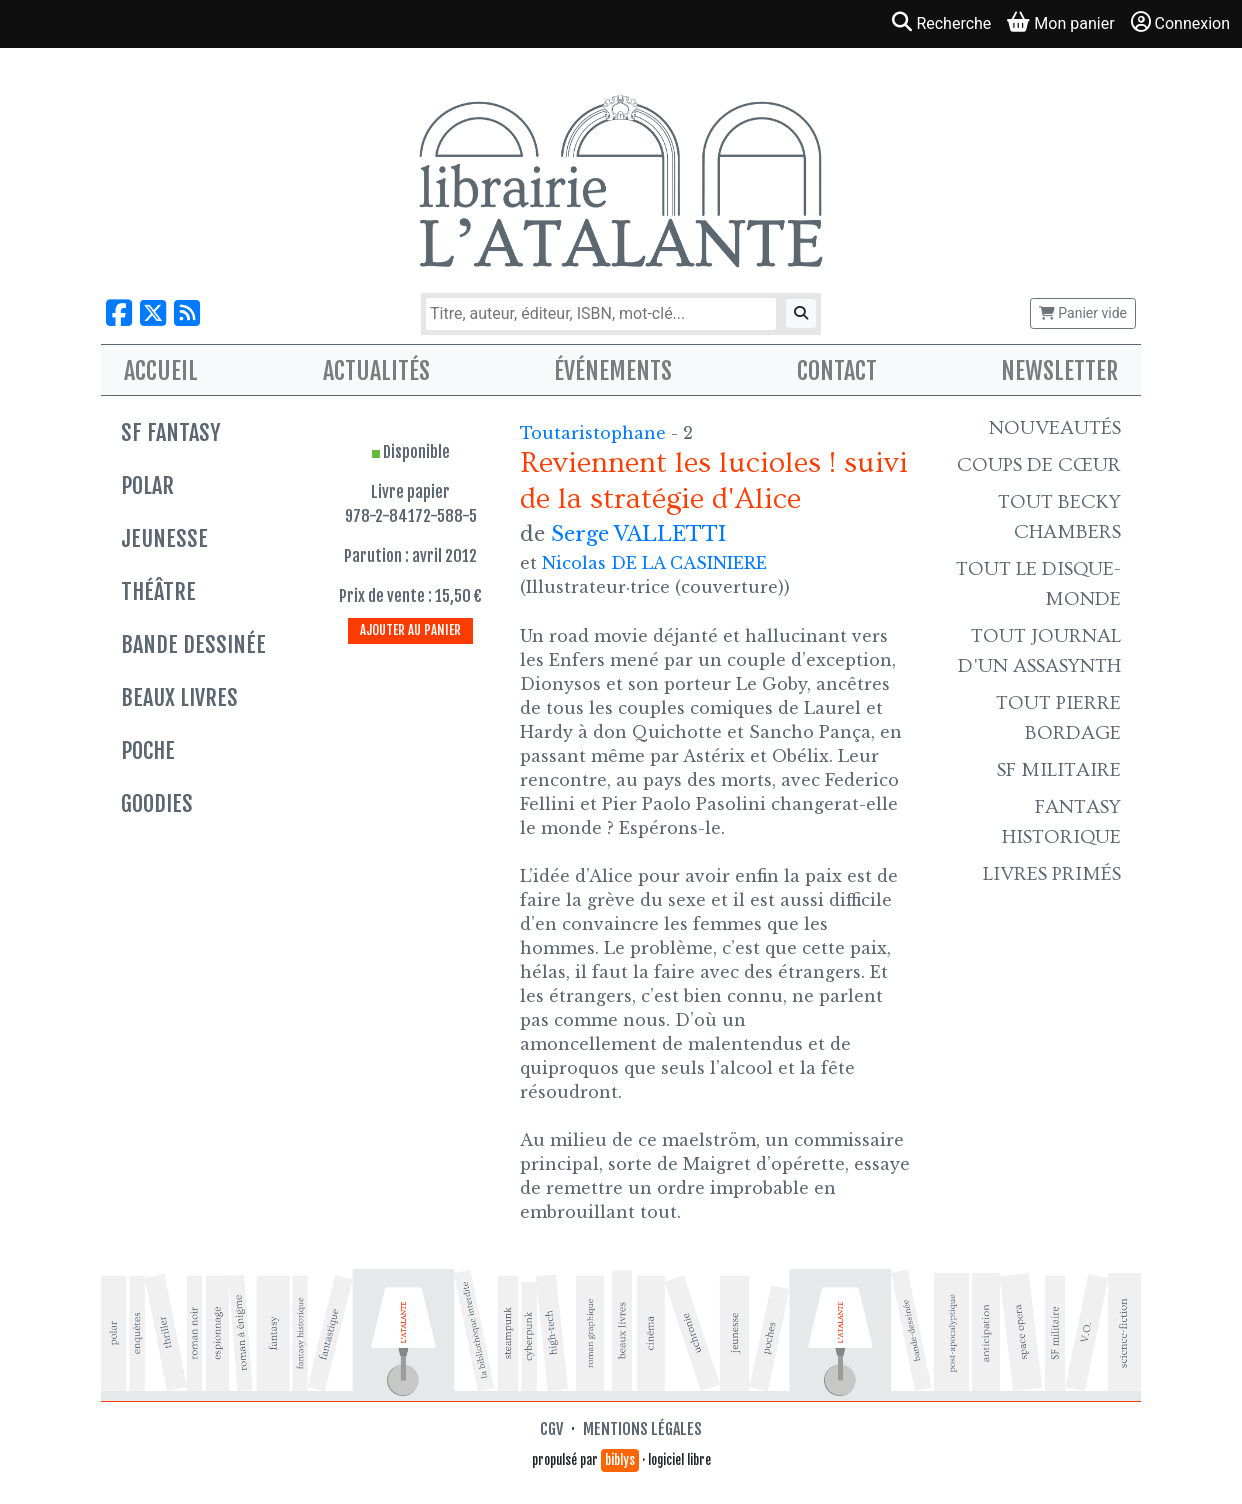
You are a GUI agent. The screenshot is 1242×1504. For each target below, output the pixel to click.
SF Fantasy (170, 432)
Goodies (157, 803)
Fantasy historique (1061, 822)
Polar (147, 485)
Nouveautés (1055, 428)
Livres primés (1052, 874)
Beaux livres (179, 697)
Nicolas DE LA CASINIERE (654, 563)
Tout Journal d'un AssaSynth (1039, 651)
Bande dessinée (193, 644)
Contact (837, 371)
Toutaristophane (595, 433)
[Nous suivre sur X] (153, 313)
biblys (620, 1460)
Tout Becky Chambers (1059, 517)
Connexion (1180, 22)
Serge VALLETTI (638, 534)
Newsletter (1059, 371)
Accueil (161, 371)
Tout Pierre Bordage (1058, 718)
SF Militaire (1059, 770)
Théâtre (158, 591)
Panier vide (1083, 313)
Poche (148, 750)
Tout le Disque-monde (1038, 584)
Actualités (376, 371)
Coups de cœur (1039, 465)
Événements (613, 371)
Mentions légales (642, 1429)
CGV (551, 1429)
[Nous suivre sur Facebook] (119, 313)
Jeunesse (164, 538)
